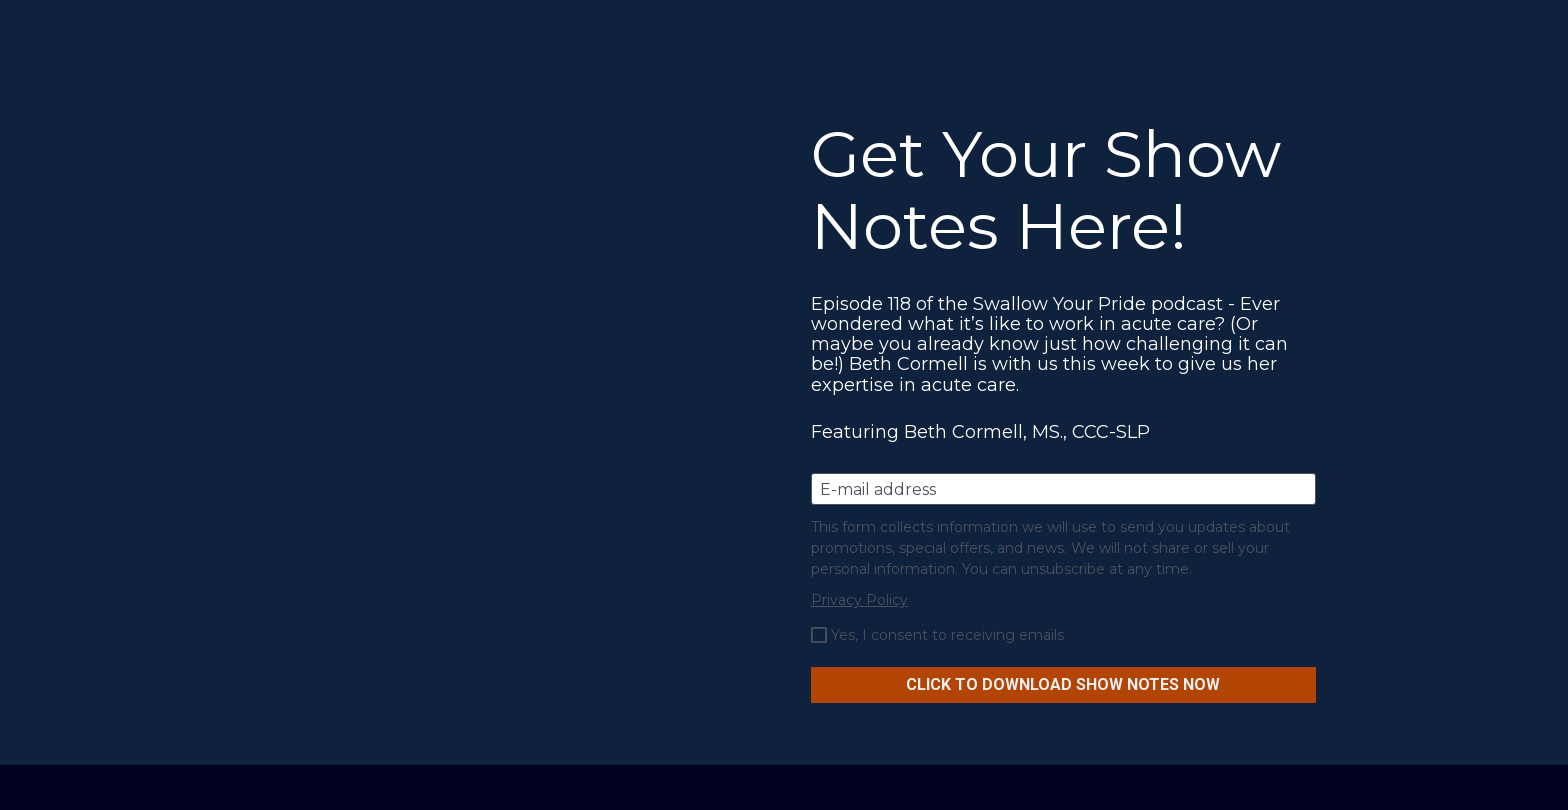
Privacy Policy (859, 600)
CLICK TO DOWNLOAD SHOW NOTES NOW (1063, 684)
